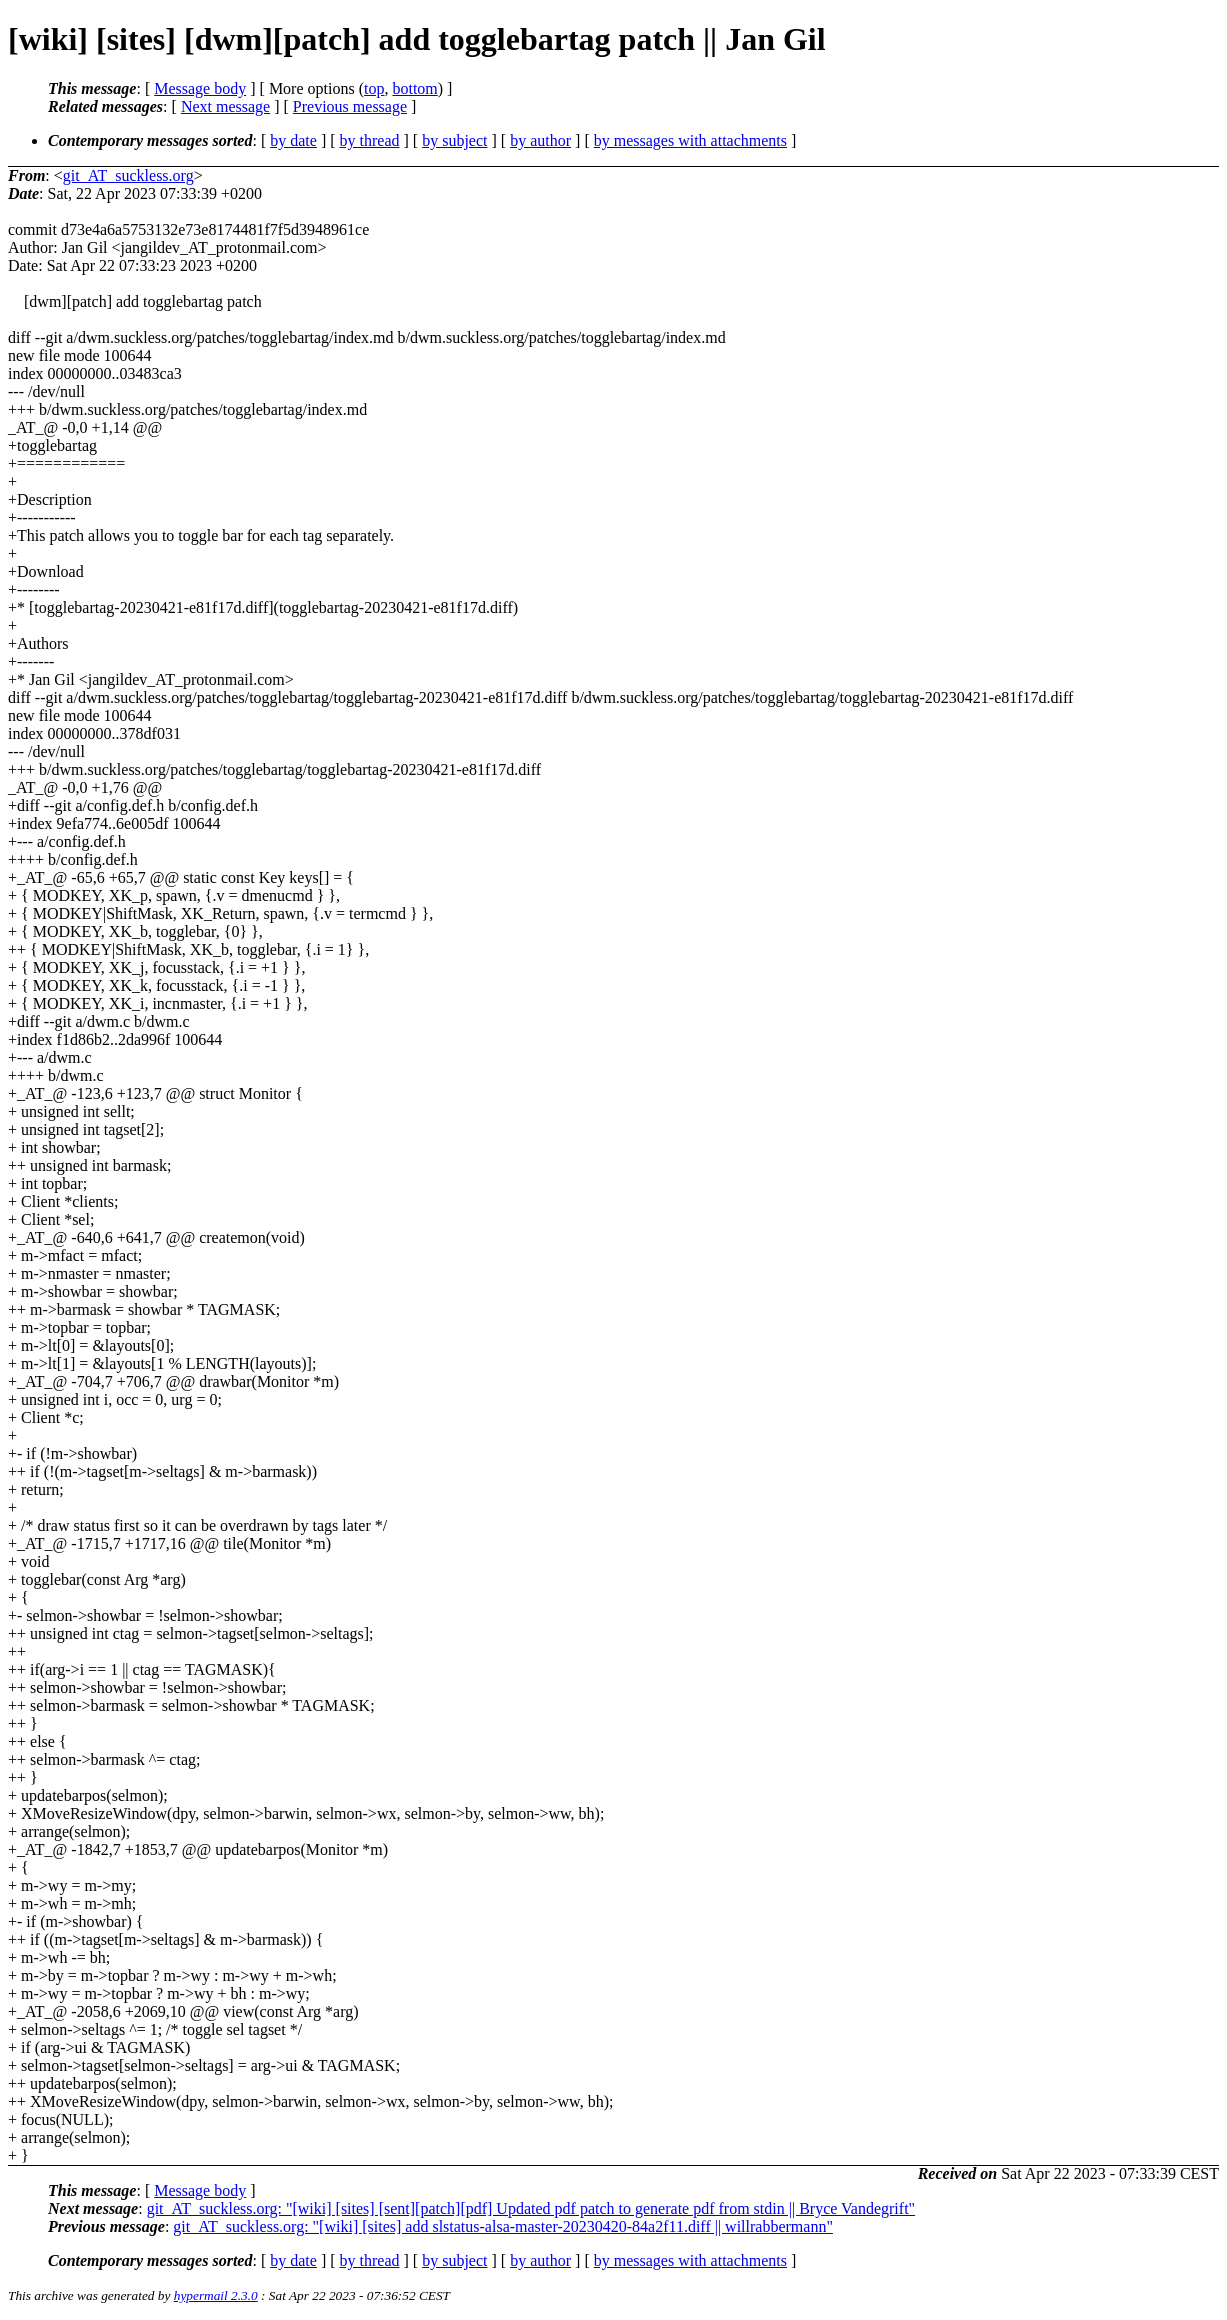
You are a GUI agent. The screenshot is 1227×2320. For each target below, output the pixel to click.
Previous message (350, 106)
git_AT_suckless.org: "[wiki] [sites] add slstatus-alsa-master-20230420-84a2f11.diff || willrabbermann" (503, 2226)
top (374, 88)
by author (540, 140)
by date (293, 140)
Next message (225, 106)
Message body (200, 88)
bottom (414, 88)
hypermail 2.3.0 (216, 2295)
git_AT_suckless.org (128, 175)
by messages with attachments (690, 140)
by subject (454, 140)
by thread (370, 140)
